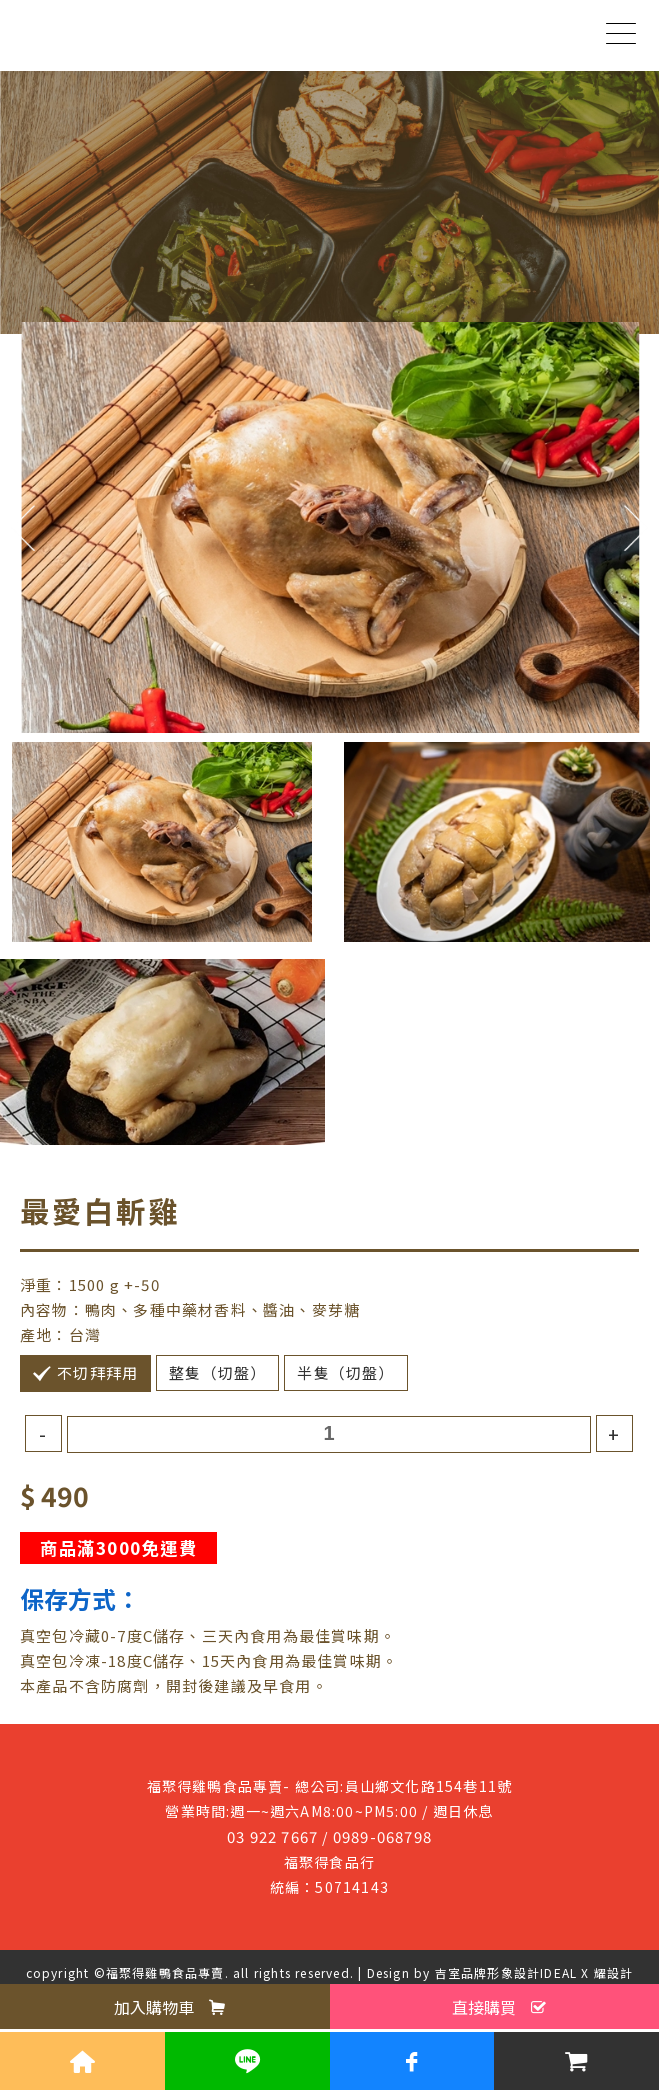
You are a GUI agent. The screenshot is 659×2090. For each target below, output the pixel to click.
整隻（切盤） (217, 1372)
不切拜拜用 (97, 1372)
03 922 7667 (272, 1836)
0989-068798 (382, 1836)
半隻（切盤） (345, 1372)
